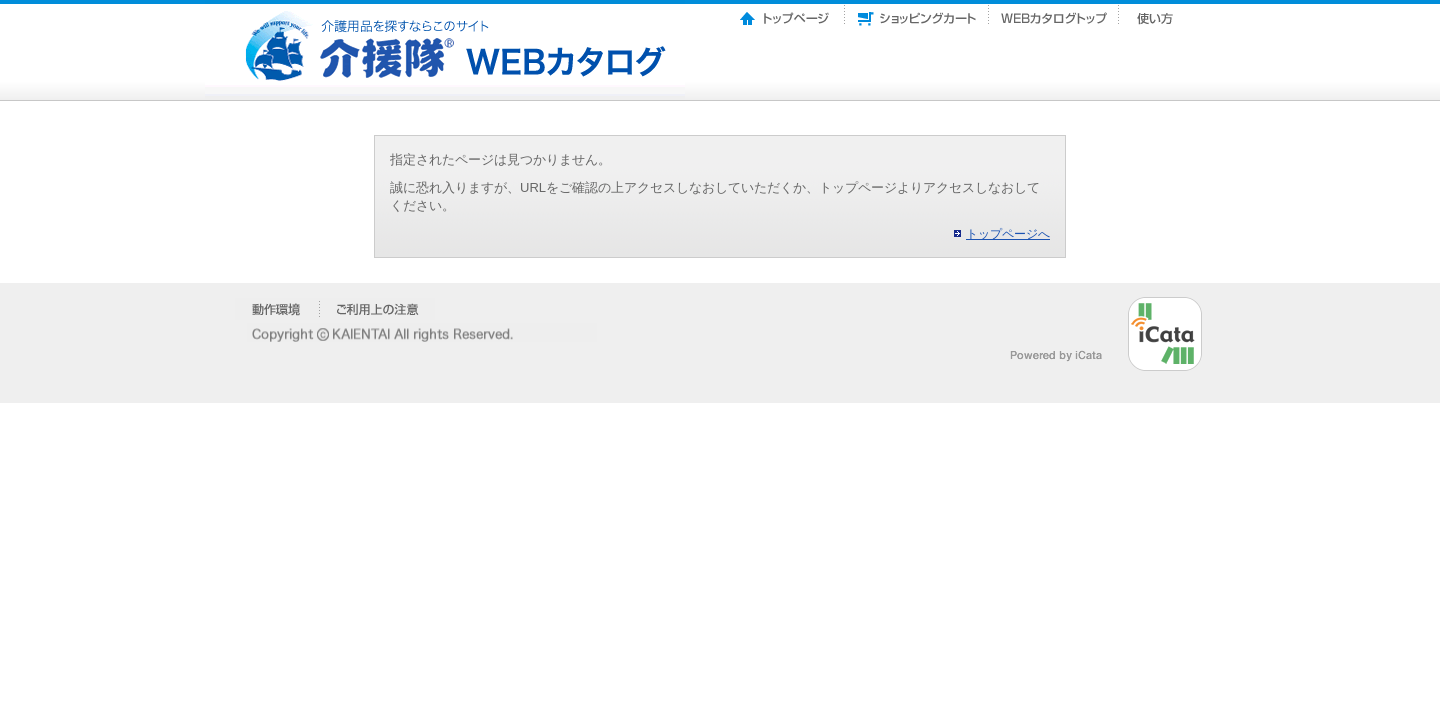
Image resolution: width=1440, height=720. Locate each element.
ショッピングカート (917, 13)
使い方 (1157, 13)
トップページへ (1008, 234)
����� (277, 309)
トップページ (786, 13)
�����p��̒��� (377, 309)
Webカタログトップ (1054, 13)
